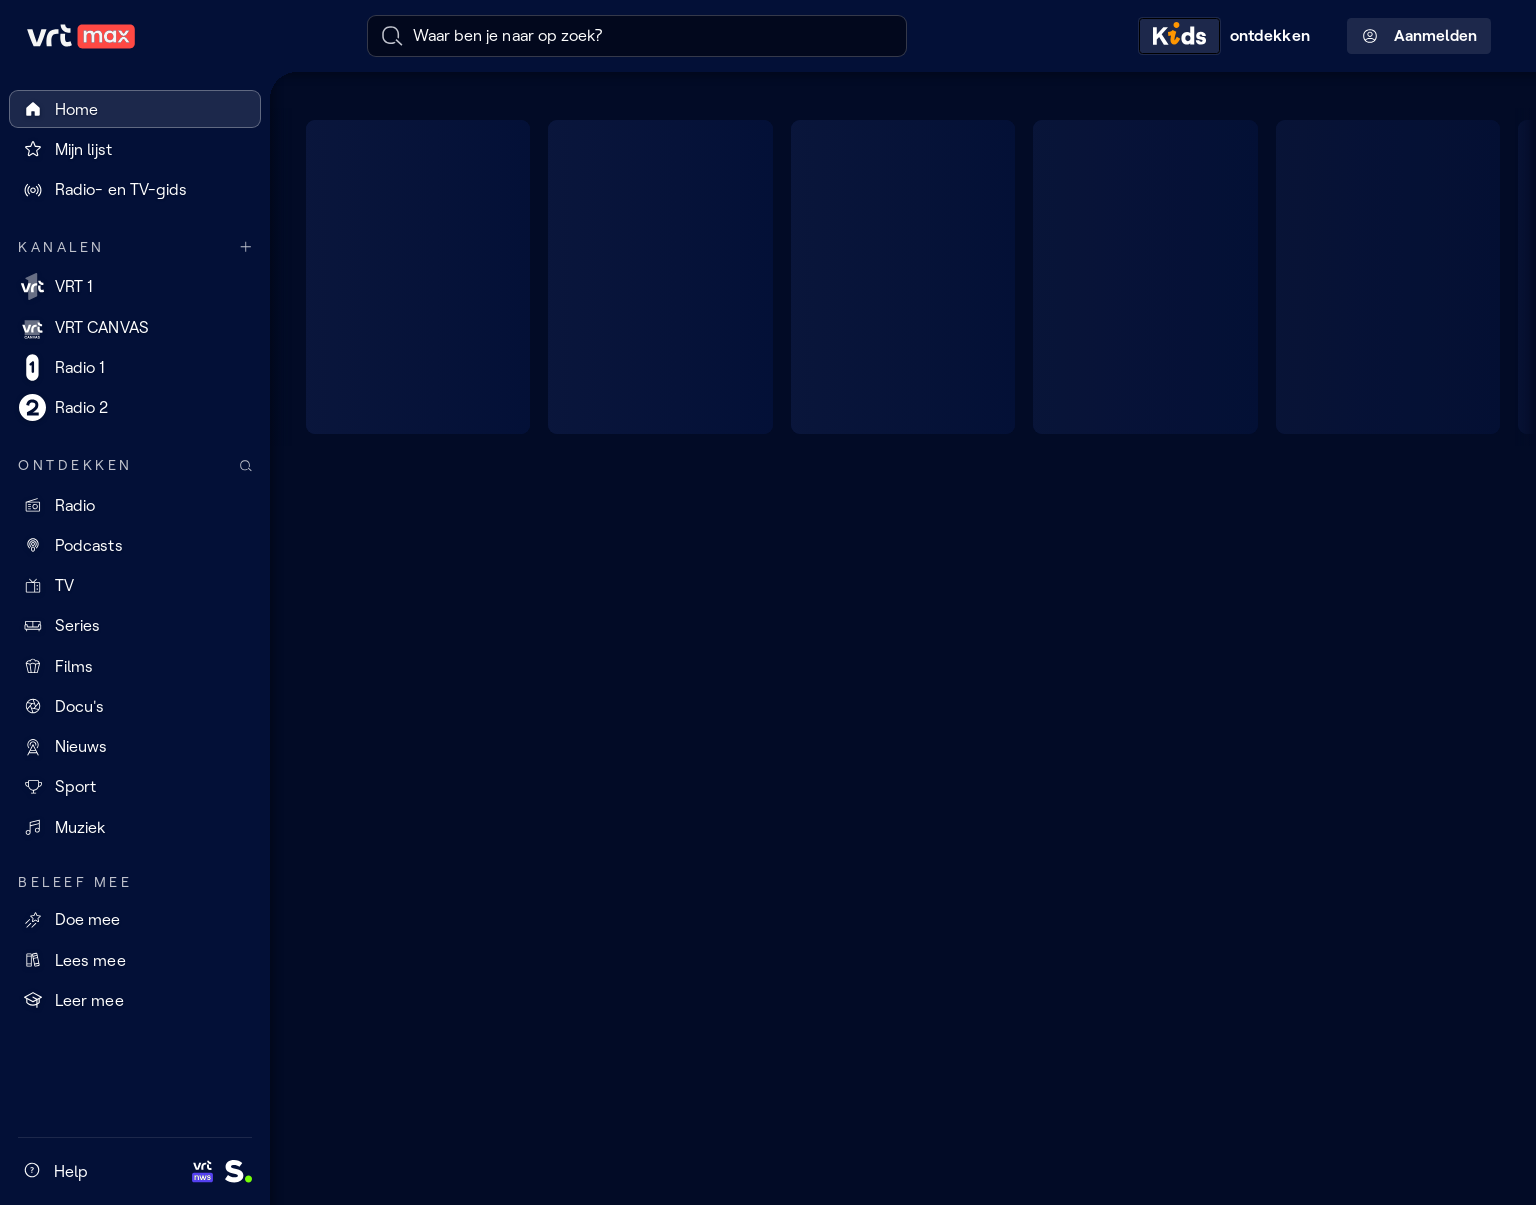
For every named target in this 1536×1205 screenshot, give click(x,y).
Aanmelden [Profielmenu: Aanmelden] (1419, 36)
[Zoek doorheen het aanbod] (246, 465)
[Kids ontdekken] (1229, 36)
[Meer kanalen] (246, 247)
